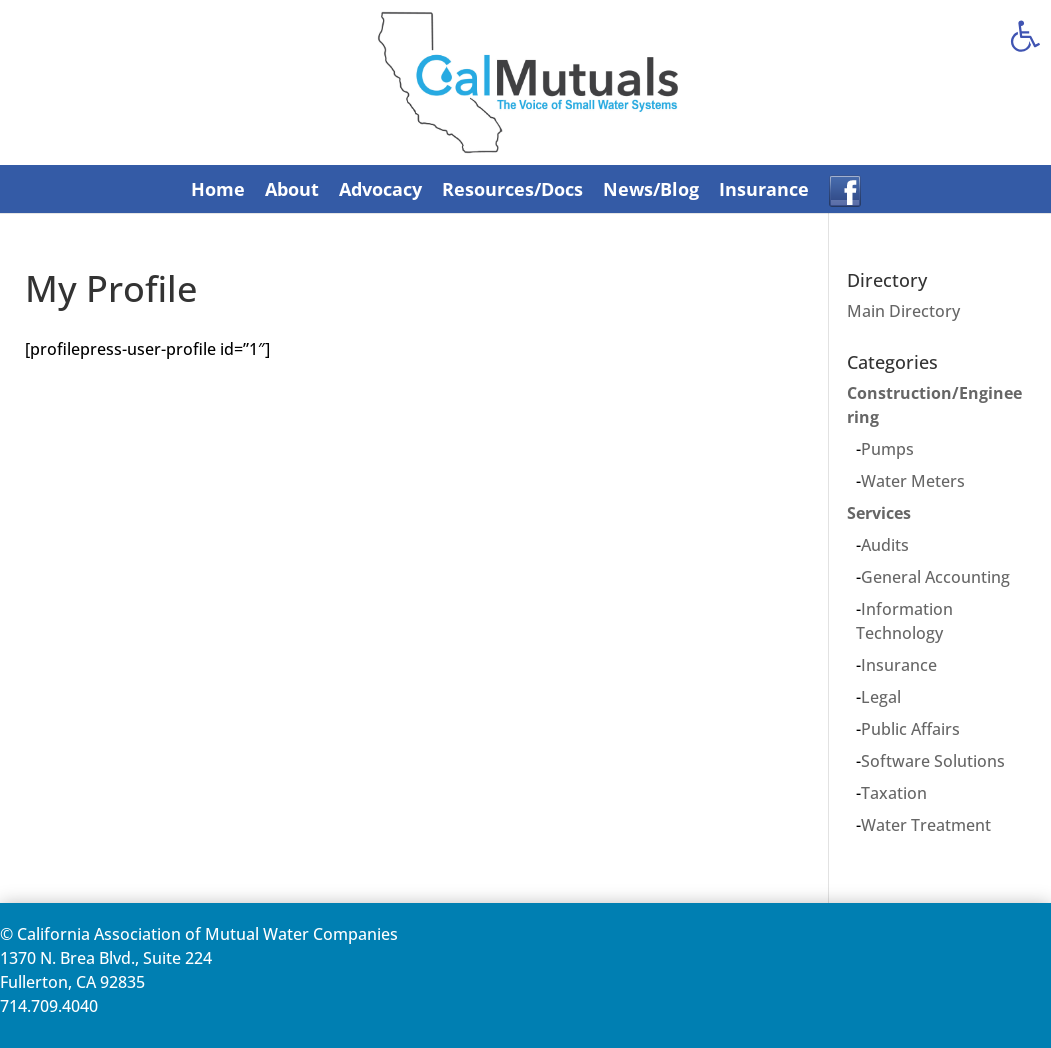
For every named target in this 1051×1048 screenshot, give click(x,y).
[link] (1025, 36)
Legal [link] (881, 697)
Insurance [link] (764, 189)
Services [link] (879, 513)
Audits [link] (885, 545)
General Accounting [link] (935, 577)
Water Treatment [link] (926, 825)
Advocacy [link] (380, 189)
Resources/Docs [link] (512, 189)
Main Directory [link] (903, 311)
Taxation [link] (894, 793)
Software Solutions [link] (933, 761)
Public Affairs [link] (910, 729)
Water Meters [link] (913, 481)
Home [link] (218, 189)
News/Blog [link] (651, 189)
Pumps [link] (887, 449)
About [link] (292, 189)
